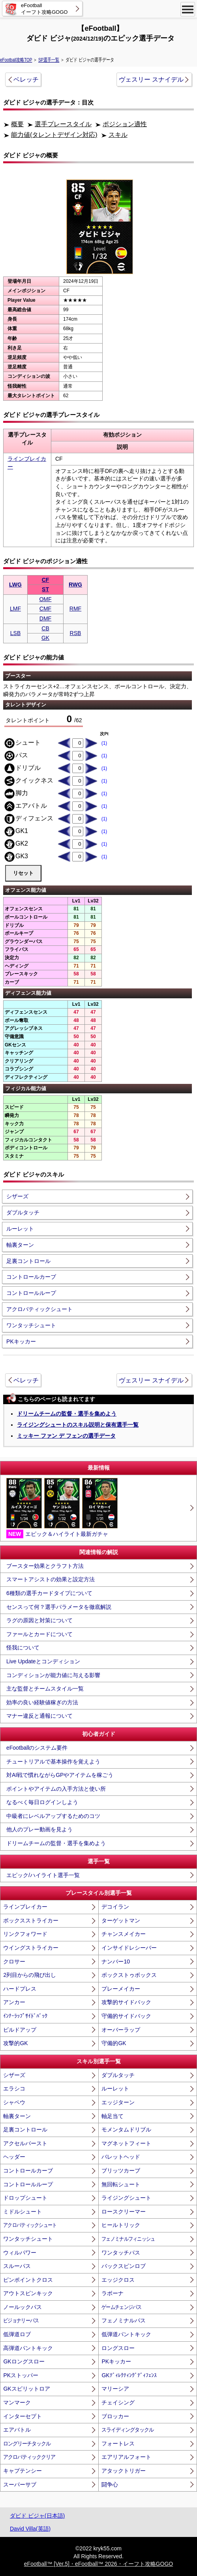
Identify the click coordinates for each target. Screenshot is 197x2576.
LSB (15, 633)
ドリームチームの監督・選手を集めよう (66, 1413)
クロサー (14, 1961)
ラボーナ (112, 2293)
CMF (45, 608)
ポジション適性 (125, 124)
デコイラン (115, 1907)
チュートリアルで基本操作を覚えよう (53, 1761)
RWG (75, 584)
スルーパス (17, 2266)
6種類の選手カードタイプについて (49, 1593)
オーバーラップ (120, 2030)
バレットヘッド (120, 2157)
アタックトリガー (123, 2471)
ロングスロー (118, 2348)
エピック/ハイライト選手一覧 (43, 1875)
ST (45, 589)
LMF (15, 608)
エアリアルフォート (126, 2457)
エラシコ (14, 2088)
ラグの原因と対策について (39, 1620)
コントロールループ (31, 1293)
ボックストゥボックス (129, 1975)
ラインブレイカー (25, 1907)
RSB (75, 633)
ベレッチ (26, 79)
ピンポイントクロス (28, 2280)
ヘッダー (14, 2157)
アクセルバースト (25, 2143)
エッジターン (118, 2102)
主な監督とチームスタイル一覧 (45, 1688)
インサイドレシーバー (129, 1948)
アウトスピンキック (28, 2293)
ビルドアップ (19, 2030)
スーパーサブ (19, 2484)
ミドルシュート (22, 2211)
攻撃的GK (15, 2043)
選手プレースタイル (63, 124)
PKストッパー (20, 2375)
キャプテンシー (22, 2471)
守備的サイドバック (126, 2016)
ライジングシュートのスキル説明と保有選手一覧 (78, 1425)
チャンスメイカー (123, 1934)
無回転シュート (120, 2184)
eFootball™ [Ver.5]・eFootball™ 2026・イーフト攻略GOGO (98, 2564)
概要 (17, 124)
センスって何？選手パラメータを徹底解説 (58, 1607)
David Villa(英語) (30, 2529)
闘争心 (109, 2484)
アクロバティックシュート (39, 1309)
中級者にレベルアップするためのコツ (53, 1816)
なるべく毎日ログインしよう (42, 1802)
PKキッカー (21, 1341)
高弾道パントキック (28, 2348)
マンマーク (17, 2402)
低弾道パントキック (126, 2334)
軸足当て (112, 2116)
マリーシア (115, 2388)
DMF (45, 618)
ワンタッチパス (120, 2252)
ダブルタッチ (22, 1212)
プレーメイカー (120, 1989)
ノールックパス (22, 2307)
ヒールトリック (120, 2225)
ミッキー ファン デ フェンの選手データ (66, 1436)
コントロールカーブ (31, 1277)
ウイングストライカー (30, 1948)
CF (45, 580)
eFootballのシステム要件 (37, 1748)
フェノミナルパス (123, 2320)
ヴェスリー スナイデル (151, 79)
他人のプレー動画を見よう (39, 1829)
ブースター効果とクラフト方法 (45, 1566)
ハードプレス (19, 1989)
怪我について (22, 1647)
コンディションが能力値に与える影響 (53, 1675)
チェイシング (118, 2402)
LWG (15, 584)
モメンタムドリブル (126, 2129)
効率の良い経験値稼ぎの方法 (42, 1702)
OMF (45, 599)
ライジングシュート (126, 2198)
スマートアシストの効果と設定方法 (50, 1579)
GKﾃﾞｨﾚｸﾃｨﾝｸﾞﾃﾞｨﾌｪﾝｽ (128, 2375)
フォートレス (118, 2443)
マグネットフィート (126, 2143)
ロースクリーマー (123, 2211)
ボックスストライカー (30, 1920)
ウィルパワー (19, 2252)
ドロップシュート (25, 2198)
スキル (118, 134)
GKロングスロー (23, 2361)
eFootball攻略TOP (16, 60)
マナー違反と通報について (39, 1716)
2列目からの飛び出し (29, 1975)
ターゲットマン (120, 1920)
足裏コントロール (28, 1261)
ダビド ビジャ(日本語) (37, 2515)
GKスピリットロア (26, 2388)
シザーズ (17, 1196)
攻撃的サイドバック (126, 2002)
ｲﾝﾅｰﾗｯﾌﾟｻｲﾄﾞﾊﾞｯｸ (25, 2016)
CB (45, 628)
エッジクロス (118, 2280)
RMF (75, 608)
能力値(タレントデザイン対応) (54, 134)
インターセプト (22, 2416)
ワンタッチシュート (31, 1325)
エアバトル (17, 2430)
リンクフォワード (25, 1934)
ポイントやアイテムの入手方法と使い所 (56, 1789)
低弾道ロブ (17, 2334)
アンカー (14, 2002)
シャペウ (14, 2102)
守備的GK (113, 2043)
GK (45, 638)
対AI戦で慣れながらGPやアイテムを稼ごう (59, 1775)
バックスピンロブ (123, 2266)
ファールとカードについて (39, 1634)
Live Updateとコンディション (43, 1661)
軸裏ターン (20, 1245)
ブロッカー (115, 2416)
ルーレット (20, 1228)
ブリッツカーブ (120, 2170)
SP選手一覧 (48, 60)
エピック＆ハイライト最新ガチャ (62, 1508)
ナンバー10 (115, 1961)
